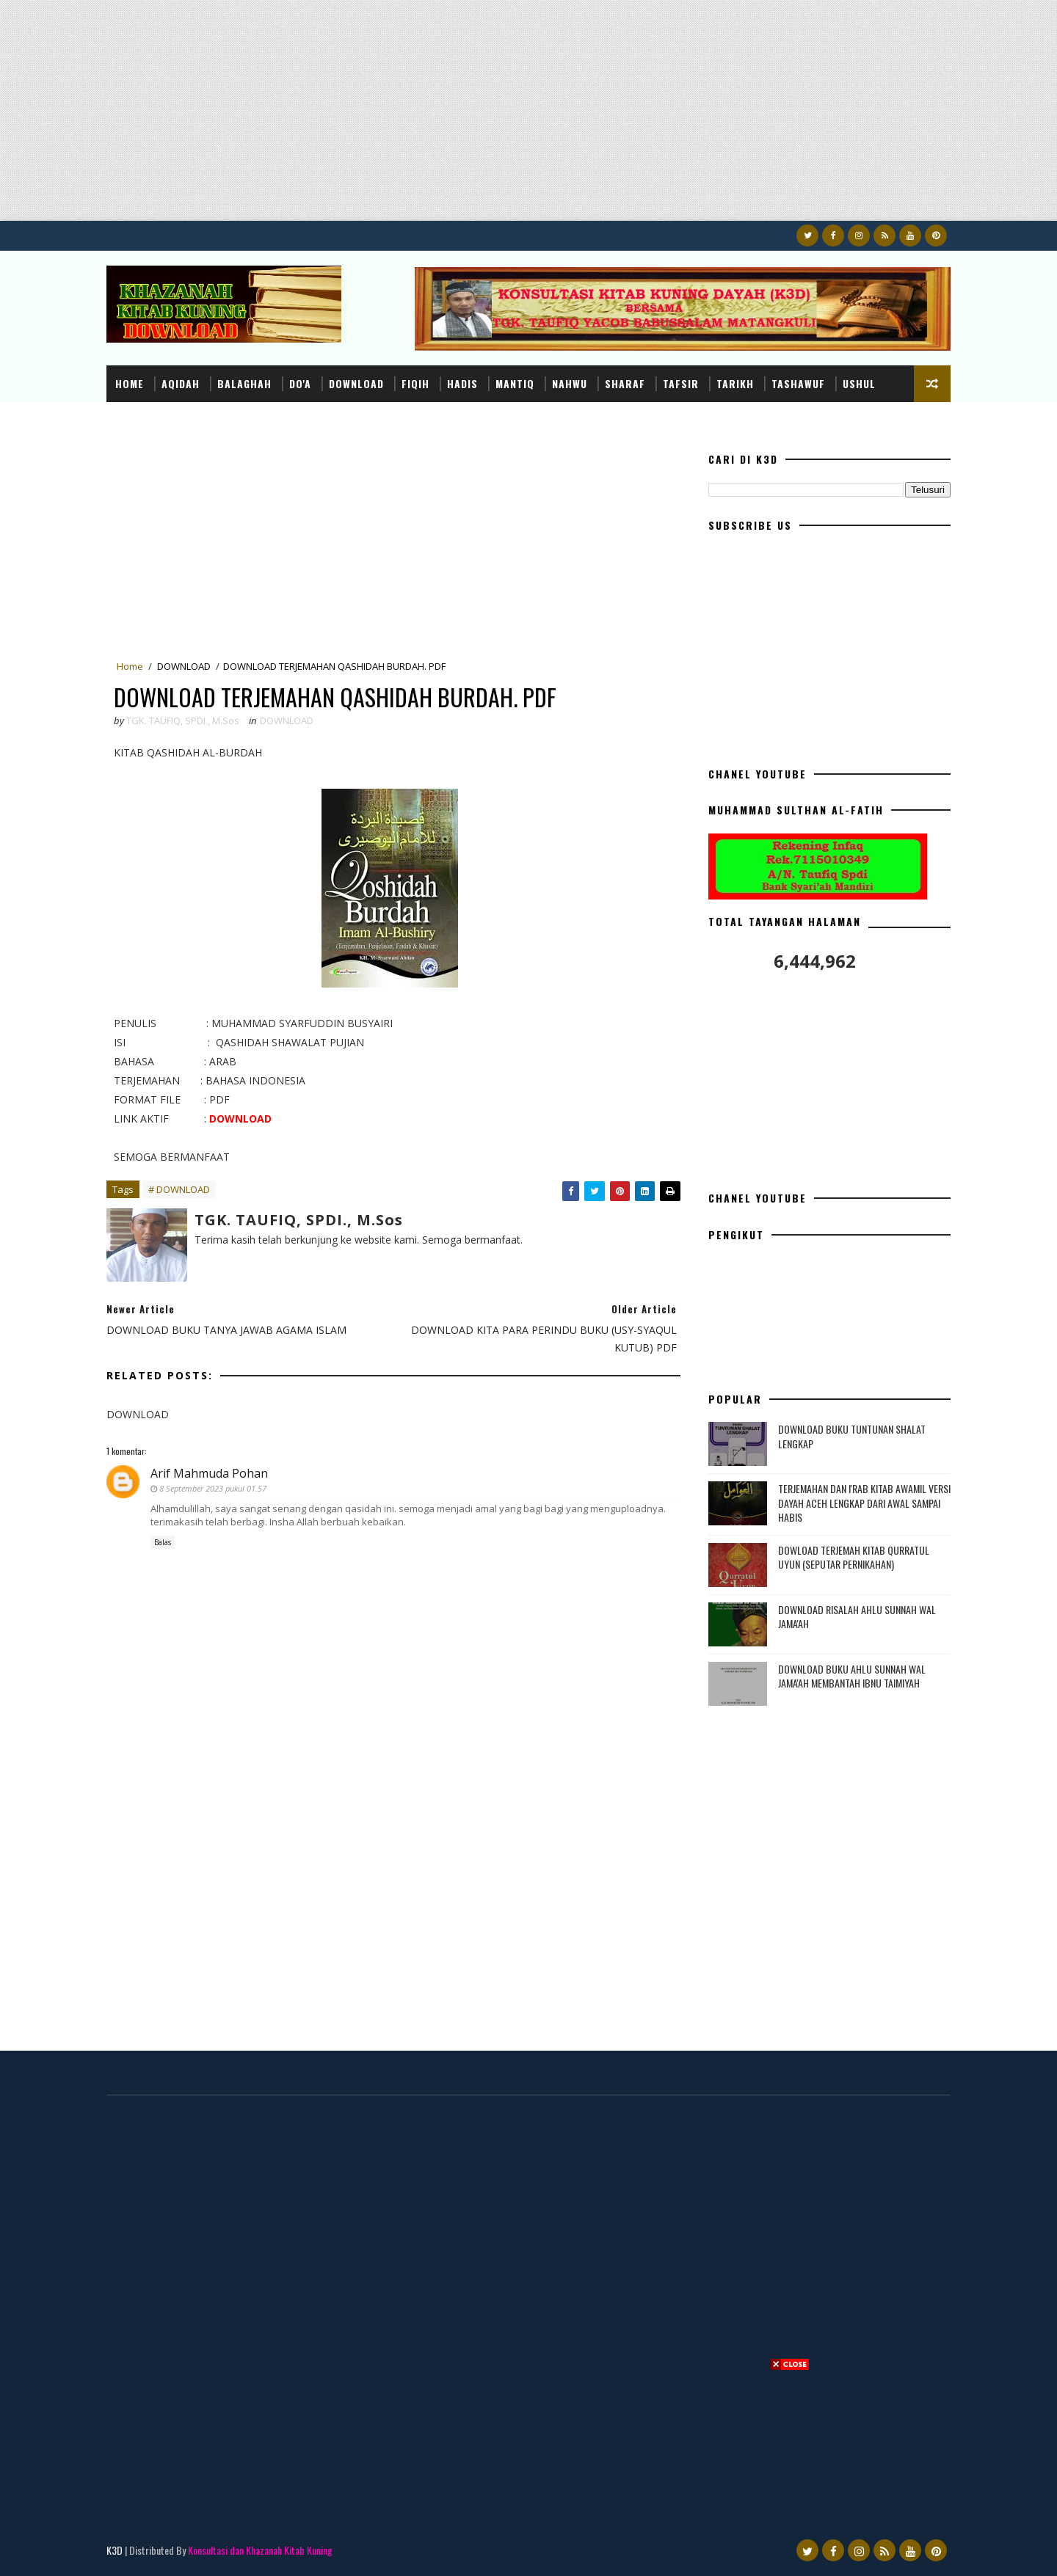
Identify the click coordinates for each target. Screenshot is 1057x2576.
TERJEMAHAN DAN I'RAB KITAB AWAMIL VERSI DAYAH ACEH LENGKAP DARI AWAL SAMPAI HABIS (864, 1503)
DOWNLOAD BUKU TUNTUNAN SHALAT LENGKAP (852, 1436)
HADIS (462, 383)
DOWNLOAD (356, 383)
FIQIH (415, 383)
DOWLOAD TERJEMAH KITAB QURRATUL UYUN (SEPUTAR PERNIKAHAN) (853, 1557)
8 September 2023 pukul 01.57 (212, 1488)
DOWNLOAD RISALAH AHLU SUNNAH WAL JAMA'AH (857, 1617)
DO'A (300, 383)
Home (129, 383)
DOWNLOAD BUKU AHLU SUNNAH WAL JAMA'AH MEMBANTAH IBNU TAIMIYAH (852, 1676)
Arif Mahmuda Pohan (209, 1473)
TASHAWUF (798, 383)
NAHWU (569, 383)
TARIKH (735, 383)
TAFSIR (681, 383)
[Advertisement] (440, 118)
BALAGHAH (244, 383)
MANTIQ (514, 383)
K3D (114, 2550)
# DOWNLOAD (179, 1189)
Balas (162, 1542)
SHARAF (625, 383)
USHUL (859, 383)
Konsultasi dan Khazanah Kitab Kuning (260, 2550)
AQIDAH (180, 383)
